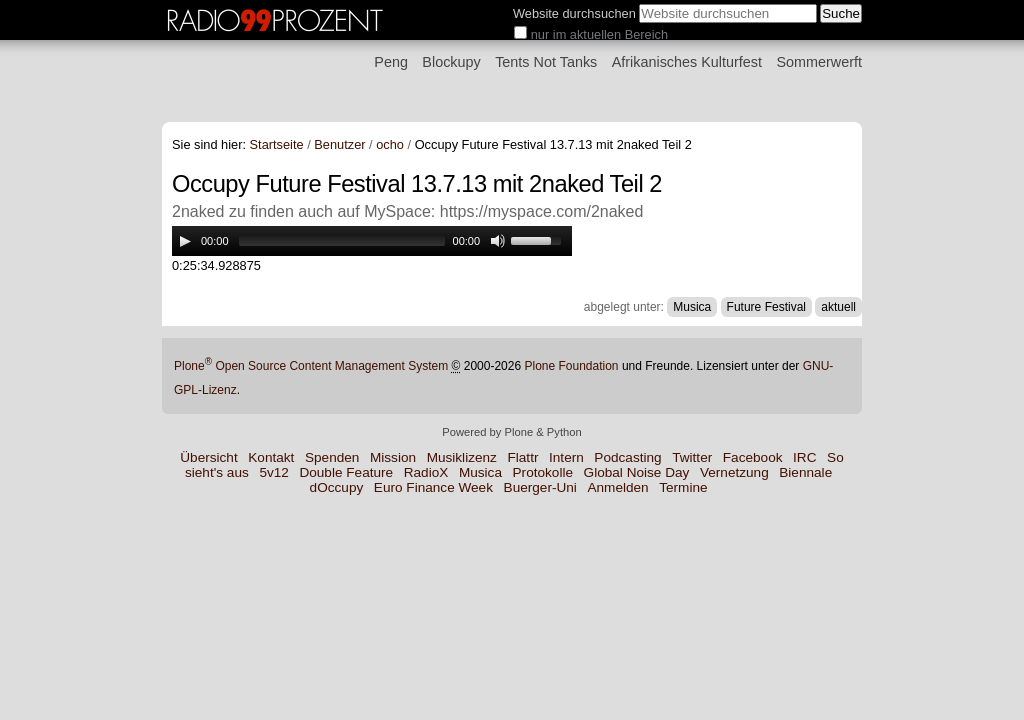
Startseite (277, 144)
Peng (391, 62)
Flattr (522, 457)
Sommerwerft (819, 62)
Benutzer (339, 144)
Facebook (753, 457)
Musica (692, 307)
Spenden (332, 457)
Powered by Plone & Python (511, 432)
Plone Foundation (571, 366)
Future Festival (766, 307)
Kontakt (271, 457)
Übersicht (208, 457)
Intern (566, 457)
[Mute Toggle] (498, 241)
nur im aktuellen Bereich (599, 34)
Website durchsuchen (574, 13)
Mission (393, 457)
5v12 (273, 472)
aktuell (838, 307)
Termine (683, 487)
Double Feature (346, 472)
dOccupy (337, 487)
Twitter (692, 457)
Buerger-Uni (540, 487)
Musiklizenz (462, 457)
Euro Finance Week (433, 487)
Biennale (805, 472)
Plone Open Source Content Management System (311, 366)
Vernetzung (734, 472)
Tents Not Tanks (546, 62)
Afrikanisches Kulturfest (687, 62)
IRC (804, 457)
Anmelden (617, 487)
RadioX (426, 472)
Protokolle (543, 472)
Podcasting (627, 457)
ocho (390, 144)
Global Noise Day (637, 472)
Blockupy (451, 62)
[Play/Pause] (185, 241)
